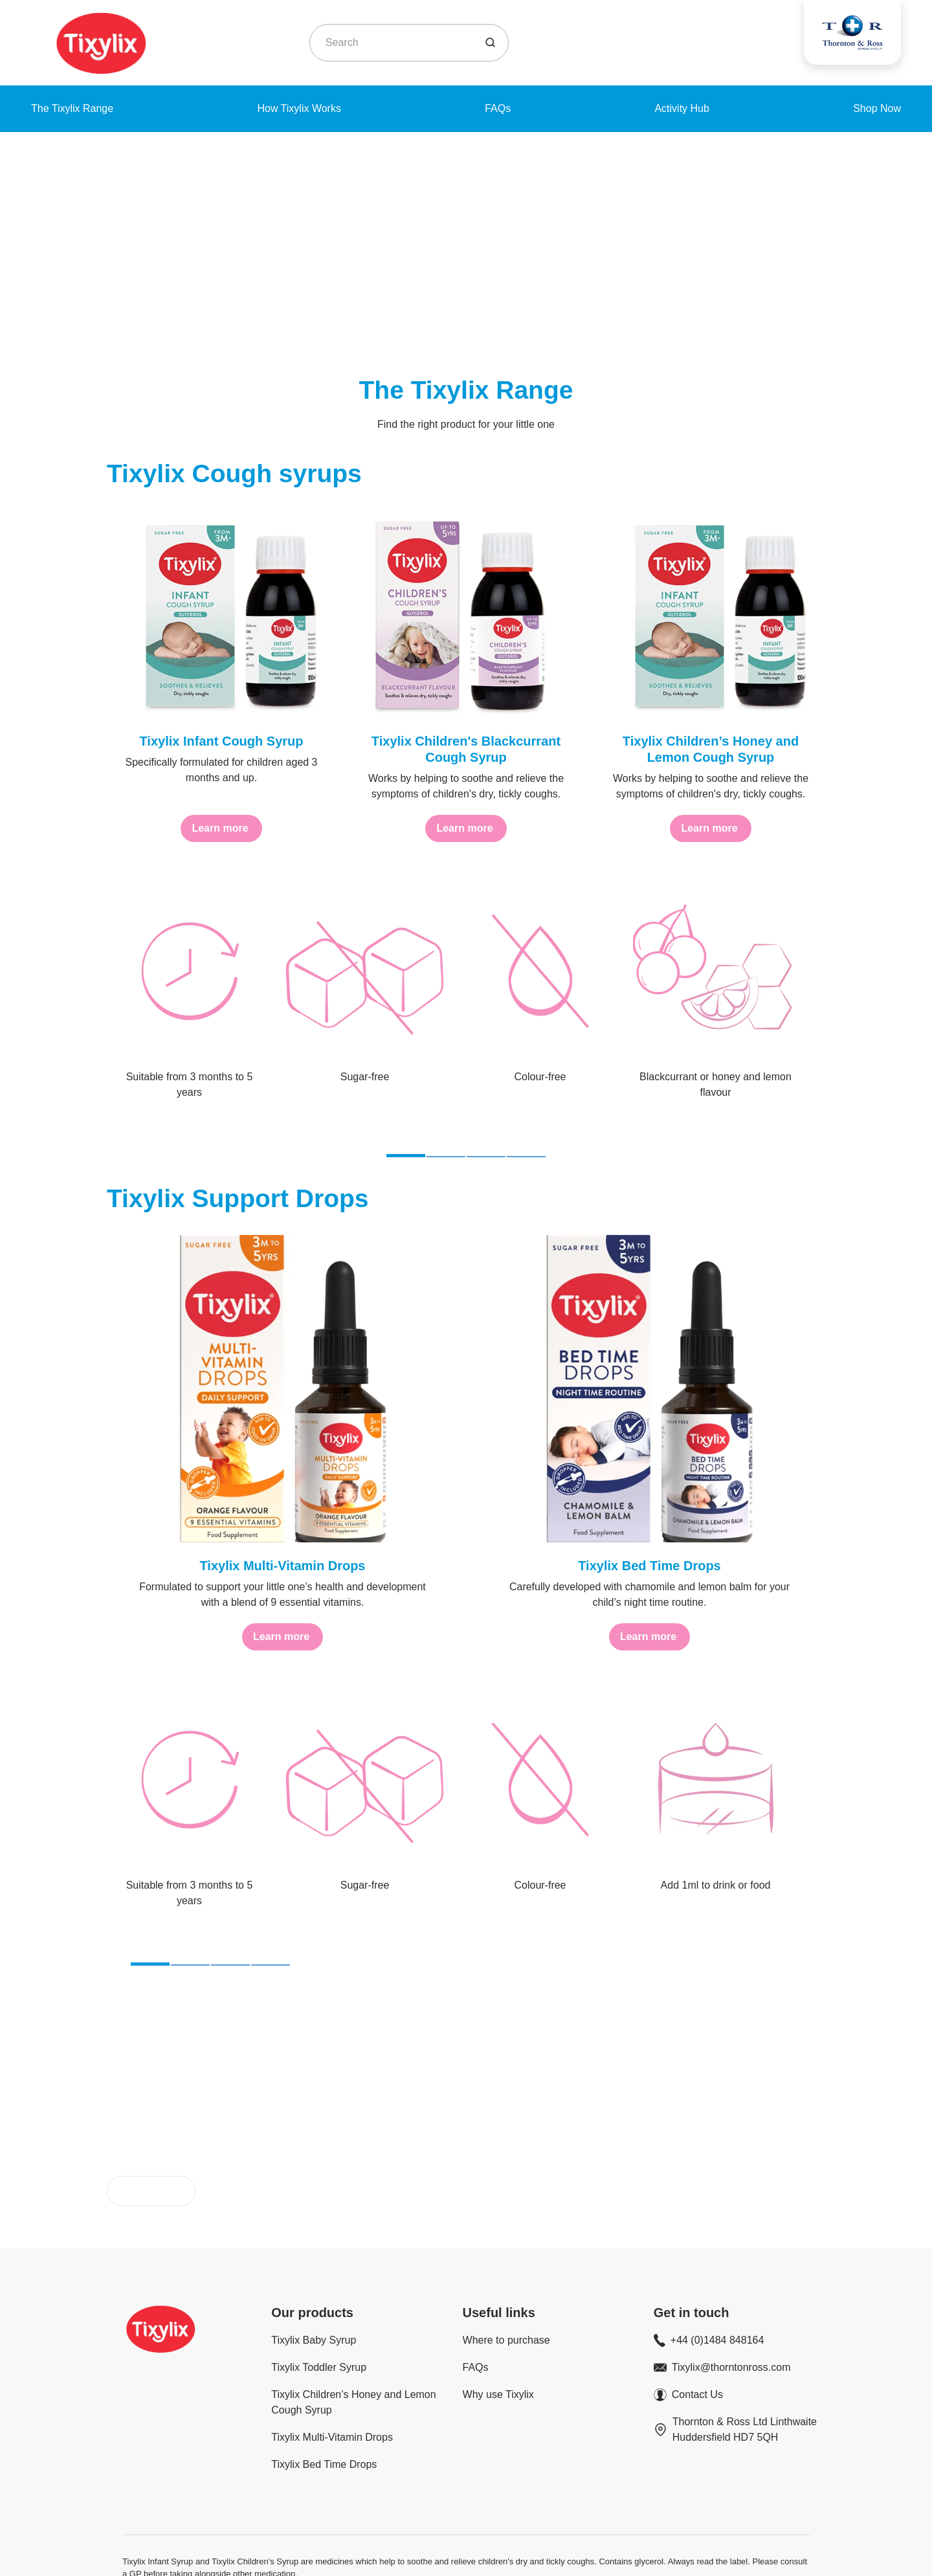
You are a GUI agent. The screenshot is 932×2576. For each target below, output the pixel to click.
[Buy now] (151, 2119)
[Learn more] (221, 828)
